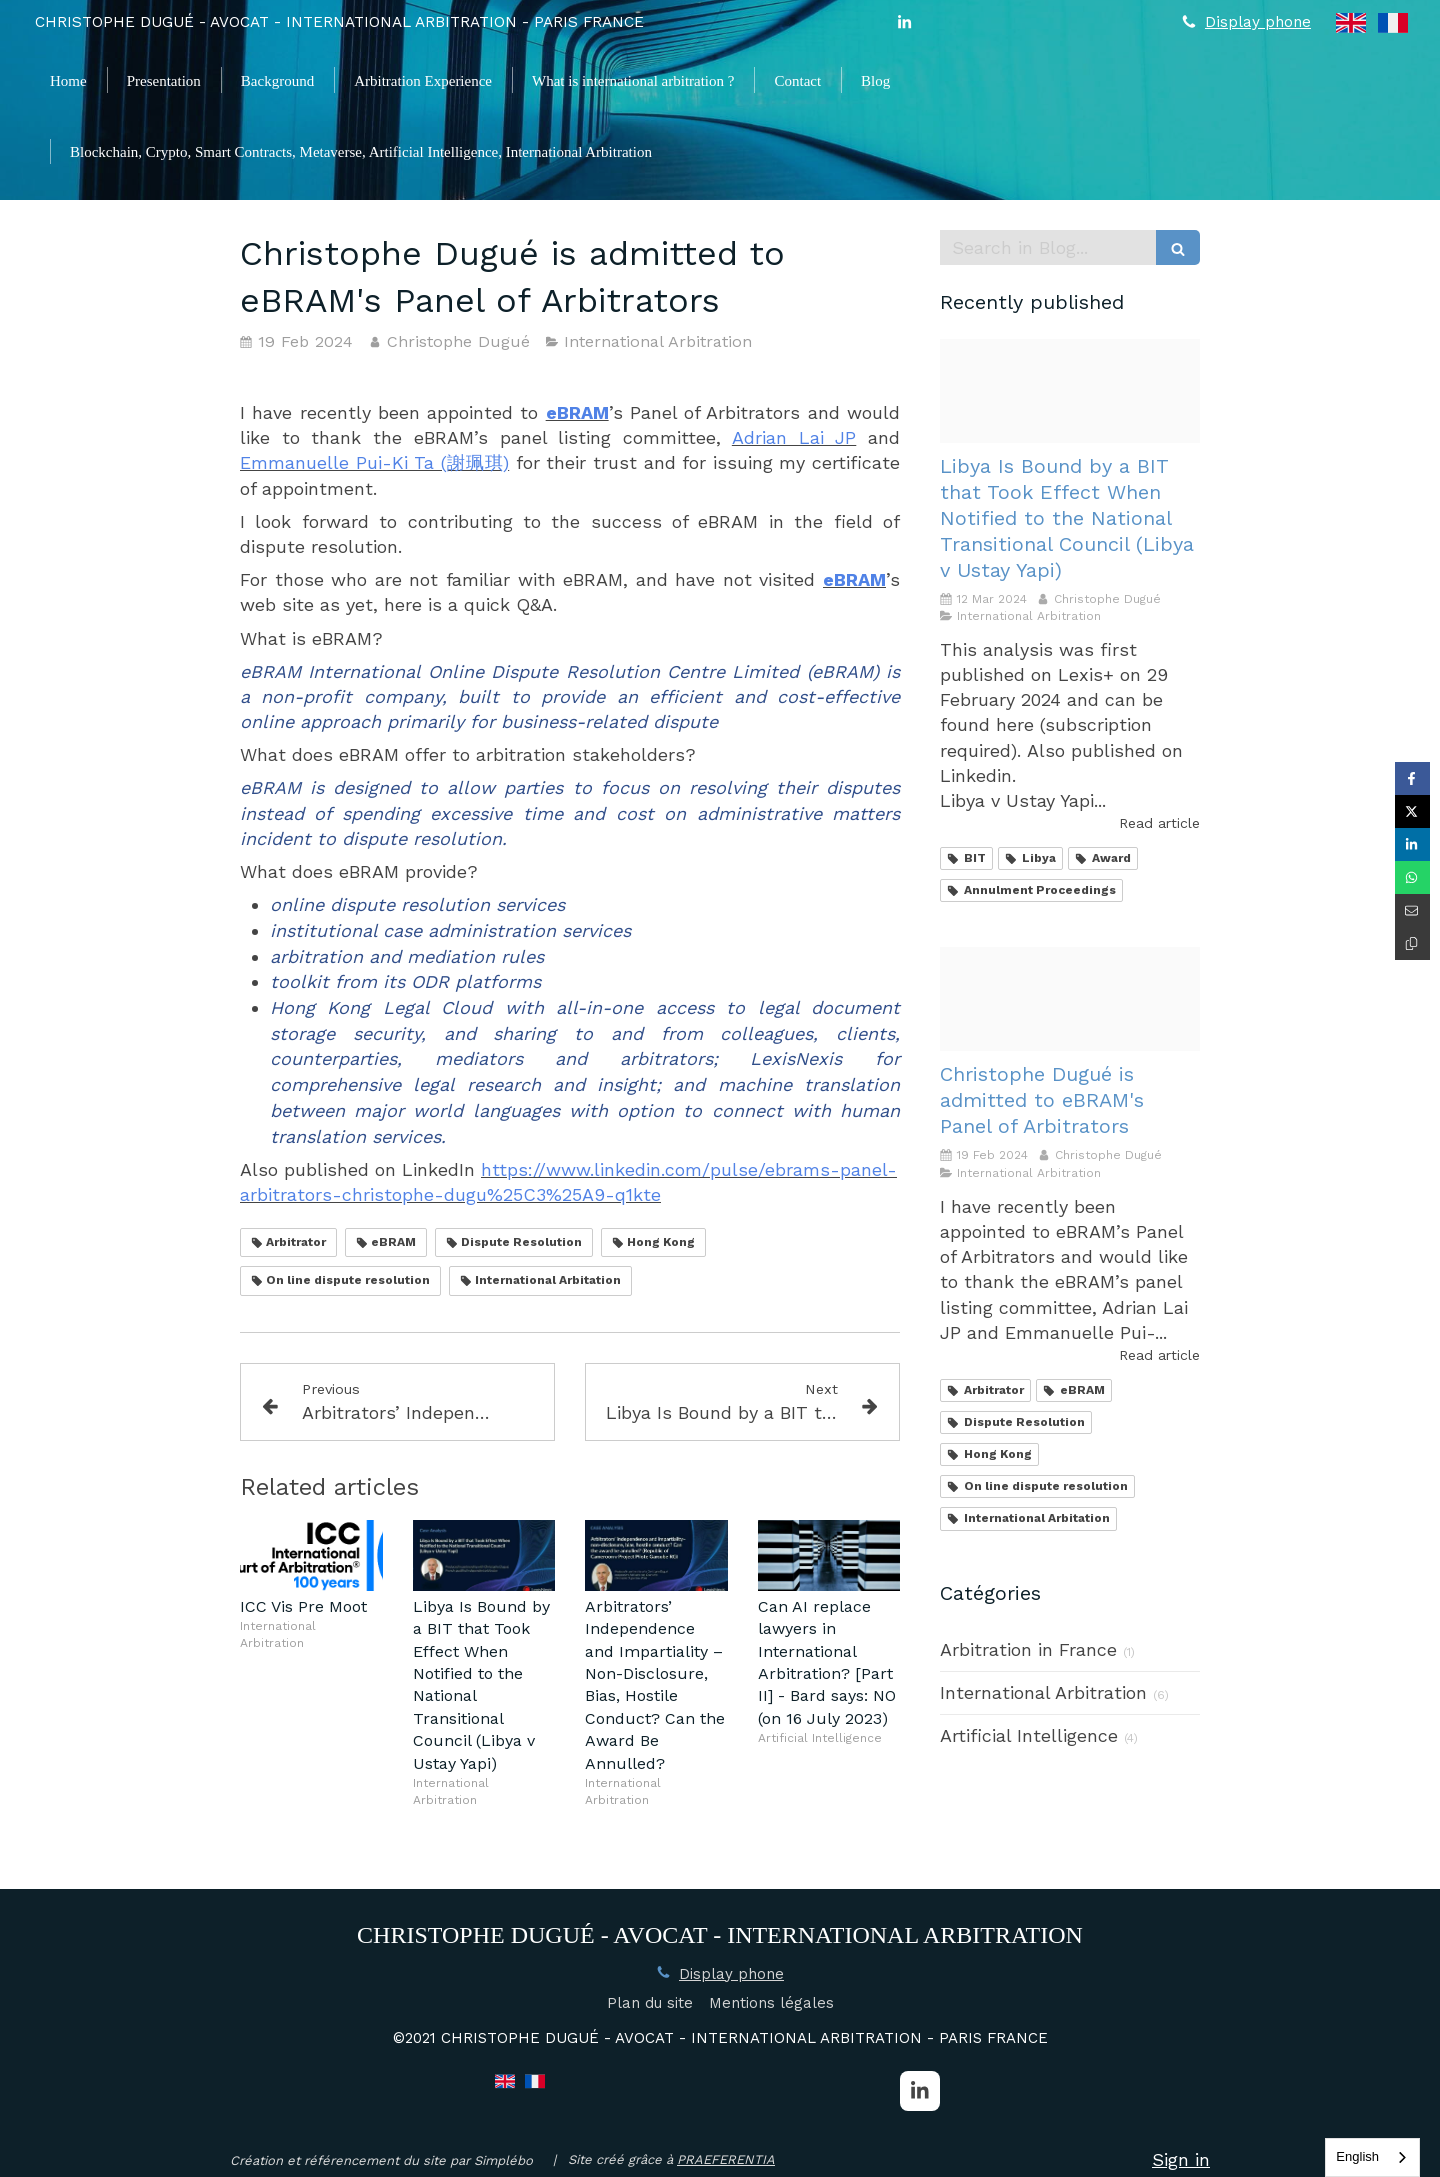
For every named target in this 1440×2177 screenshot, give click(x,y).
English (1357, 2156)
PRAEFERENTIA (726, 2159)
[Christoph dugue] (1070, 391)
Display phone (1258, 22)
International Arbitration (1043, 1692)
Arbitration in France (1028, 1649)
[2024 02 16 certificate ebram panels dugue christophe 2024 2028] (1070, 999)
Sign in (1181, 2159)
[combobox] (1372, 2157)
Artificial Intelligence (1029, 1735)
